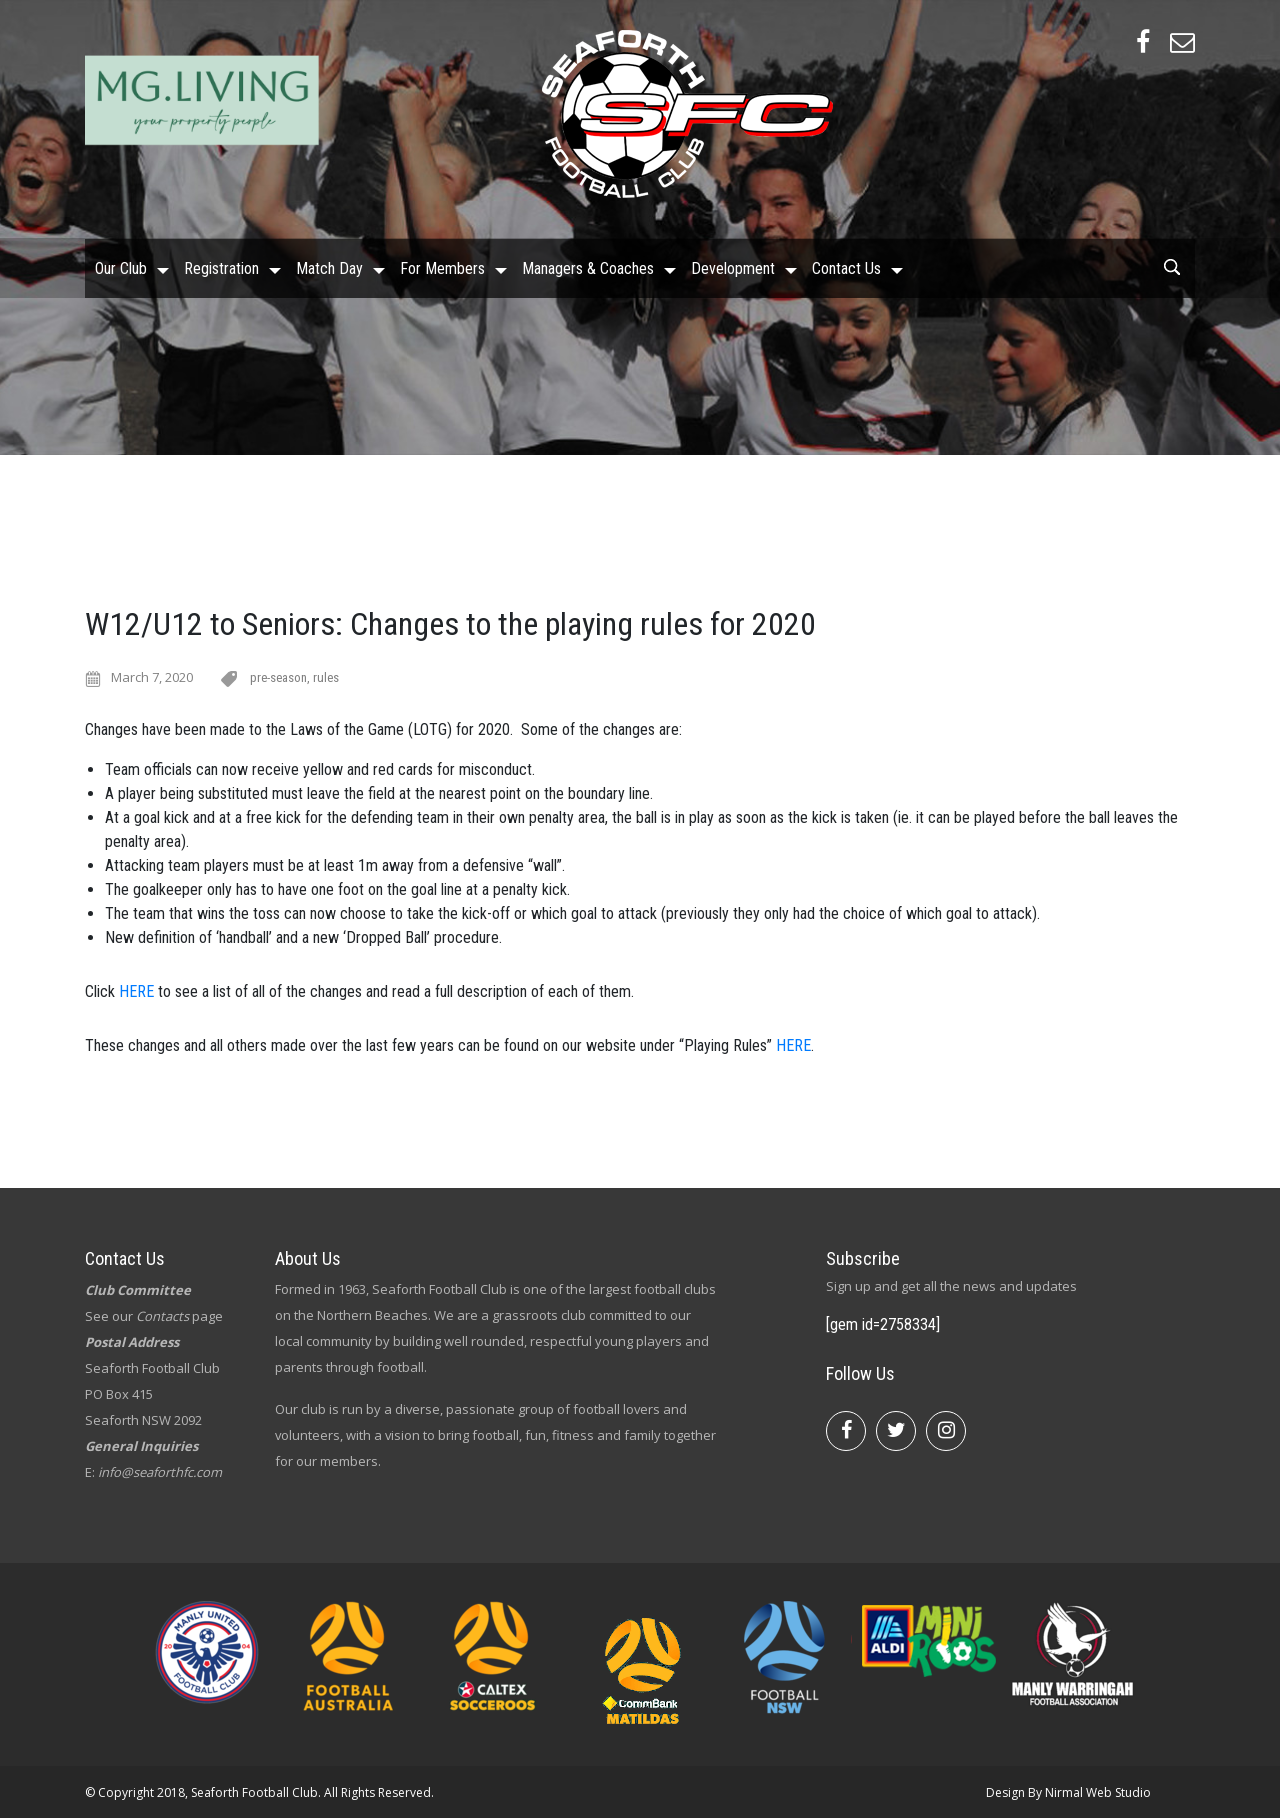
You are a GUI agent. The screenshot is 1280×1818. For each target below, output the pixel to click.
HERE (136, 991)
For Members (442, 267)
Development (733, 267)
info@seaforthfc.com (160, 1472)
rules (326, 677)
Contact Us (846, 267)
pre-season (278, 677)
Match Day (329, 267)
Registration (221, 267)
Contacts (162, 1316)
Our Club (121, 267)
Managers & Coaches (588, 267)
